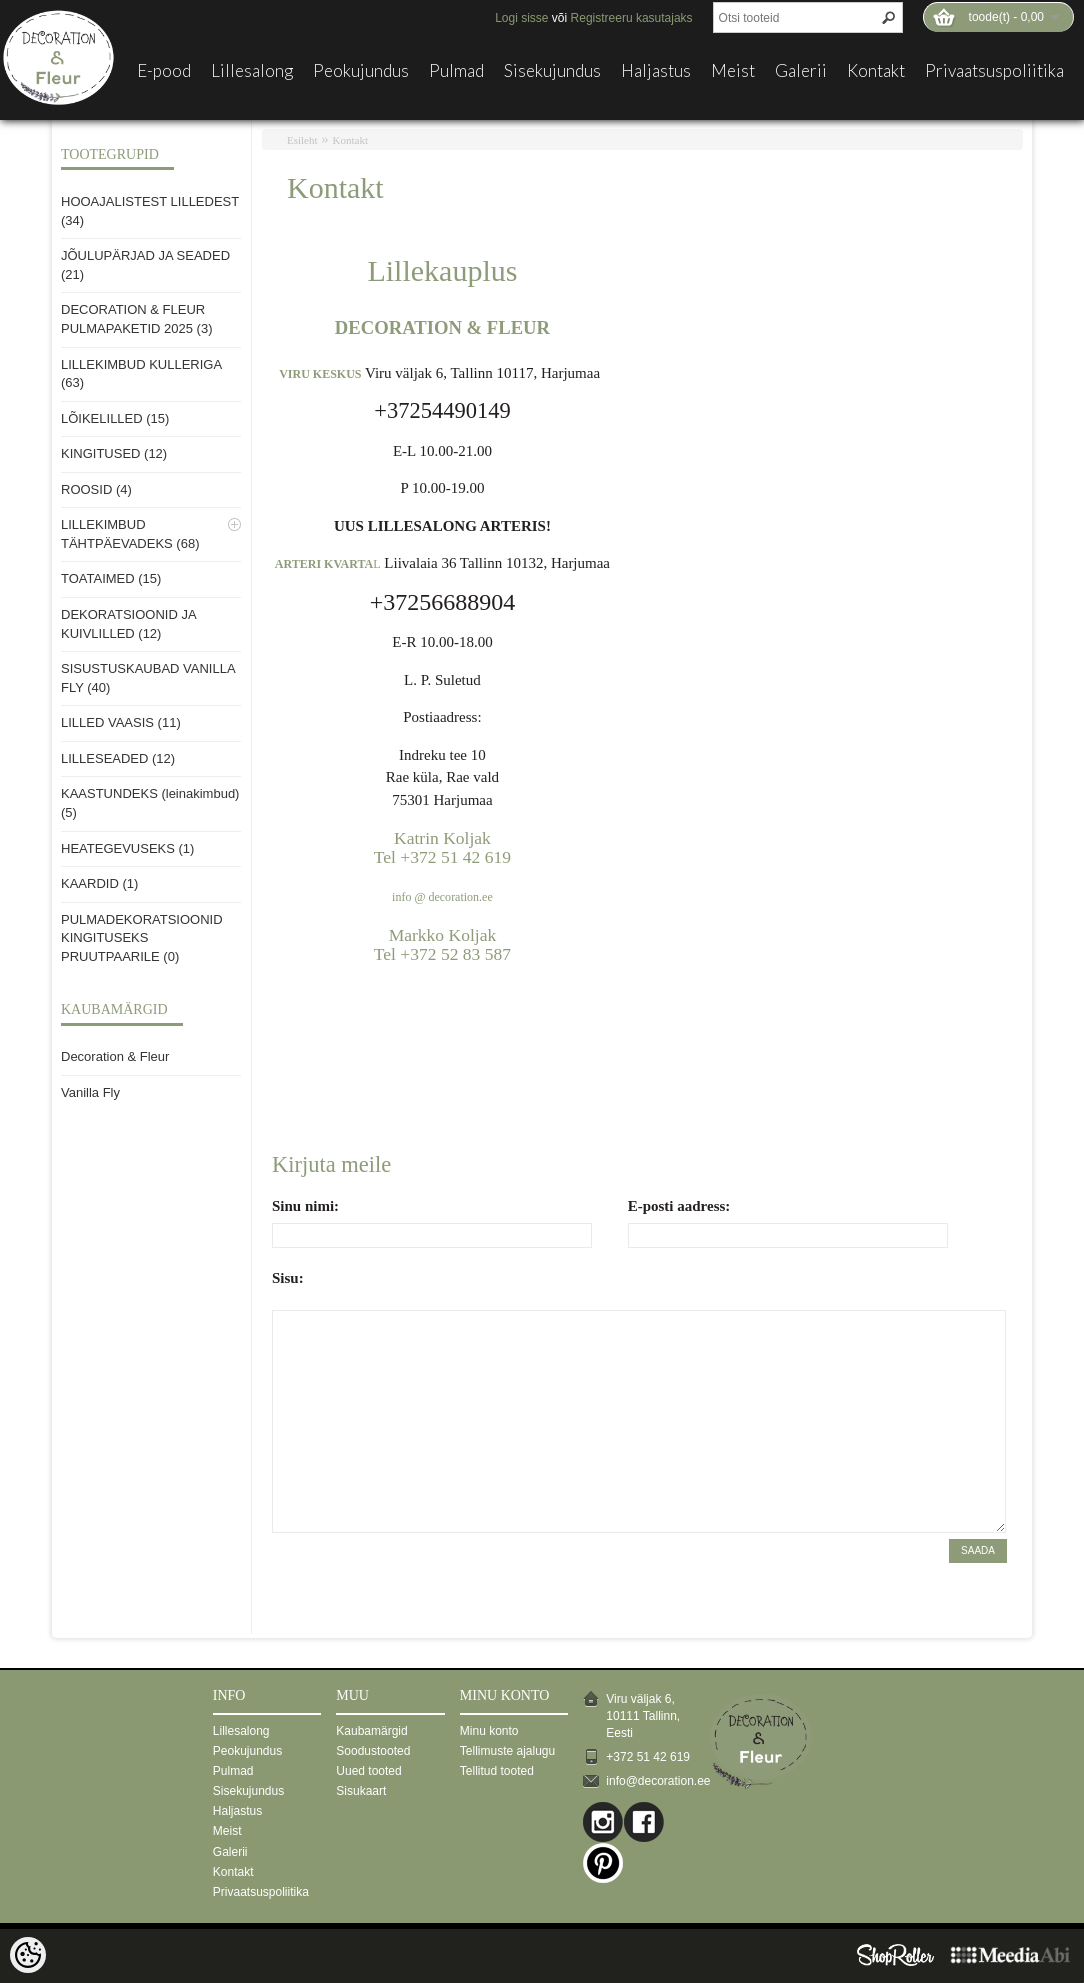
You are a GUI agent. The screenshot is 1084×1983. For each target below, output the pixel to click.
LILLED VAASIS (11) (121, 722)
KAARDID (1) (99, 883)
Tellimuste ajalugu (507, 1751)
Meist (733, 71)
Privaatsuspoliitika (994, 71)
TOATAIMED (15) (111, 578)
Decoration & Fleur (115, 1056)
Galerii (801, 71)
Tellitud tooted (497, 1771)
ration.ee (472, 897)
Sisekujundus (552, 71)
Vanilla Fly (90, 1092)
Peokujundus (361, 71)
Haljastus (656, 71)
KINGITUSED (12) (114, 453)
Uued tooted (368, 1771)
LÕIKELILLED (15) (115, 418)
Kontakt (876, 71)
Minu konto (489, 1731)
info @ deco (421, 897)
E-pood (164, 71)
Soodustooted (373, 1751)
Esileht (302, 140)
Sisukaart (361, 1791)
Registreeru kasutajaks (632, 18)
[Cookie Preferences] (28, 1955)
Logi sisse (521, 18)
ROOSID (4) (96, 489)
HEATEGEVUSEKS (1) (127, 848)
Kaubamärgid (371, 1731)
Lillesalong (252, 71)
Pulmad (456, 71)
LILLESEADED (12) (118, 758)
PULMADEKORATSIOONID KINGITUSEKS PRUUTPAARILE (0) (142, 938)
